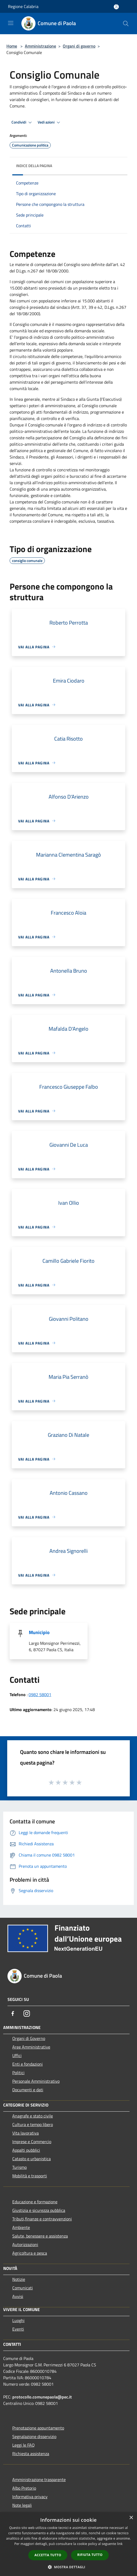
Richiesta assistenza (30, 2453)
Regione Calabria (23, 6)
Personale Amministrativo (36, 2081)
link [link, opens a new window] (120, 2544)
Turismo (19, 2167)
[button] (68, 2567)
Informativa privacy (30, 2496)
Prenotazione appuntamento (38, 2428)
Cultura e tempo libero (32, 2124)
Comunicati (22, 2288)
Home (11, 46)
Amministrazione (40, 46)
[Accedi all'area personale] (116, 7)
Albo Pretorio (24, 2488)
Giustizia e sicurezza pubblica (38, 2210)
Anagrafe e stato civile (32, 2116)
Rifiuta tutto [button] (90, 2554)
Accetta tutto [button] (47, 2555)
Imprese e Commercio (31, 2141)
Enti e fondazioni (27, 2064)
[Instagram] (26, 2013)
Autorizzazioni (25, 2244)
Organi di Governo (28, 2038)
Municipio (39, 1632)
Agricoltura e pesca (29, 2253)
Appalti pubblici (26, 2150)
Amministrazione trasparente (39, 2479)
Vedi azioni (50, 122)
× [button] (131, 2518)
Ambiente (21, 2227)
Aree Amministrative (31, 2047)
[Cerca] (126, 23)
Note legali (22, 2505)
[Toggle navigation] (10, 23)
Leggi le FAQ (23, 2445)
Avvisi (17, 2296)
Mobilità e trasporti (29, 2176)
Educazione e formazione (34, 2201)
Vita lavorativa (25, 2133)
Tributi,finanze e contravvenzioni (42, 2219)
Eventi (18, 2329)
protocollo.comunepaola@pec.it (42, 2397)
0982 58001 (40, 1694)
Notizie (18, 2279)
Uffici (17, 2055)
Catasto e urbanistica (31, 2158)
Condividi (22, 122)
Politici (18, 2072)
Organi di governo (79, 46)
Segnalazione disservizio (34, 2436)
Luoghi (18, 2320)
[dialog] (68, 2544)
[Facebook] (12, 2013)
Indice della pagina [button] (34, 165)
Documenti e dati (27, 2089)
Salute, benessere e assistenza (40, 2236)
